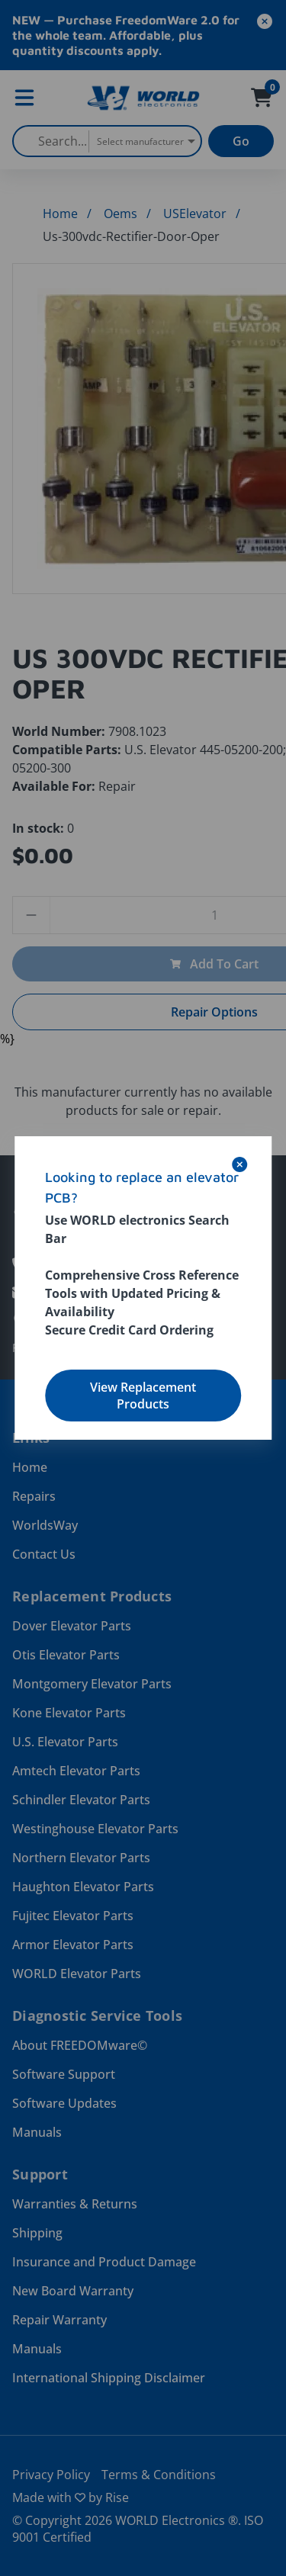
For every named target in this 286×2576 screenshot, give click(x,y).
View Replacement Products (143, 1395)
